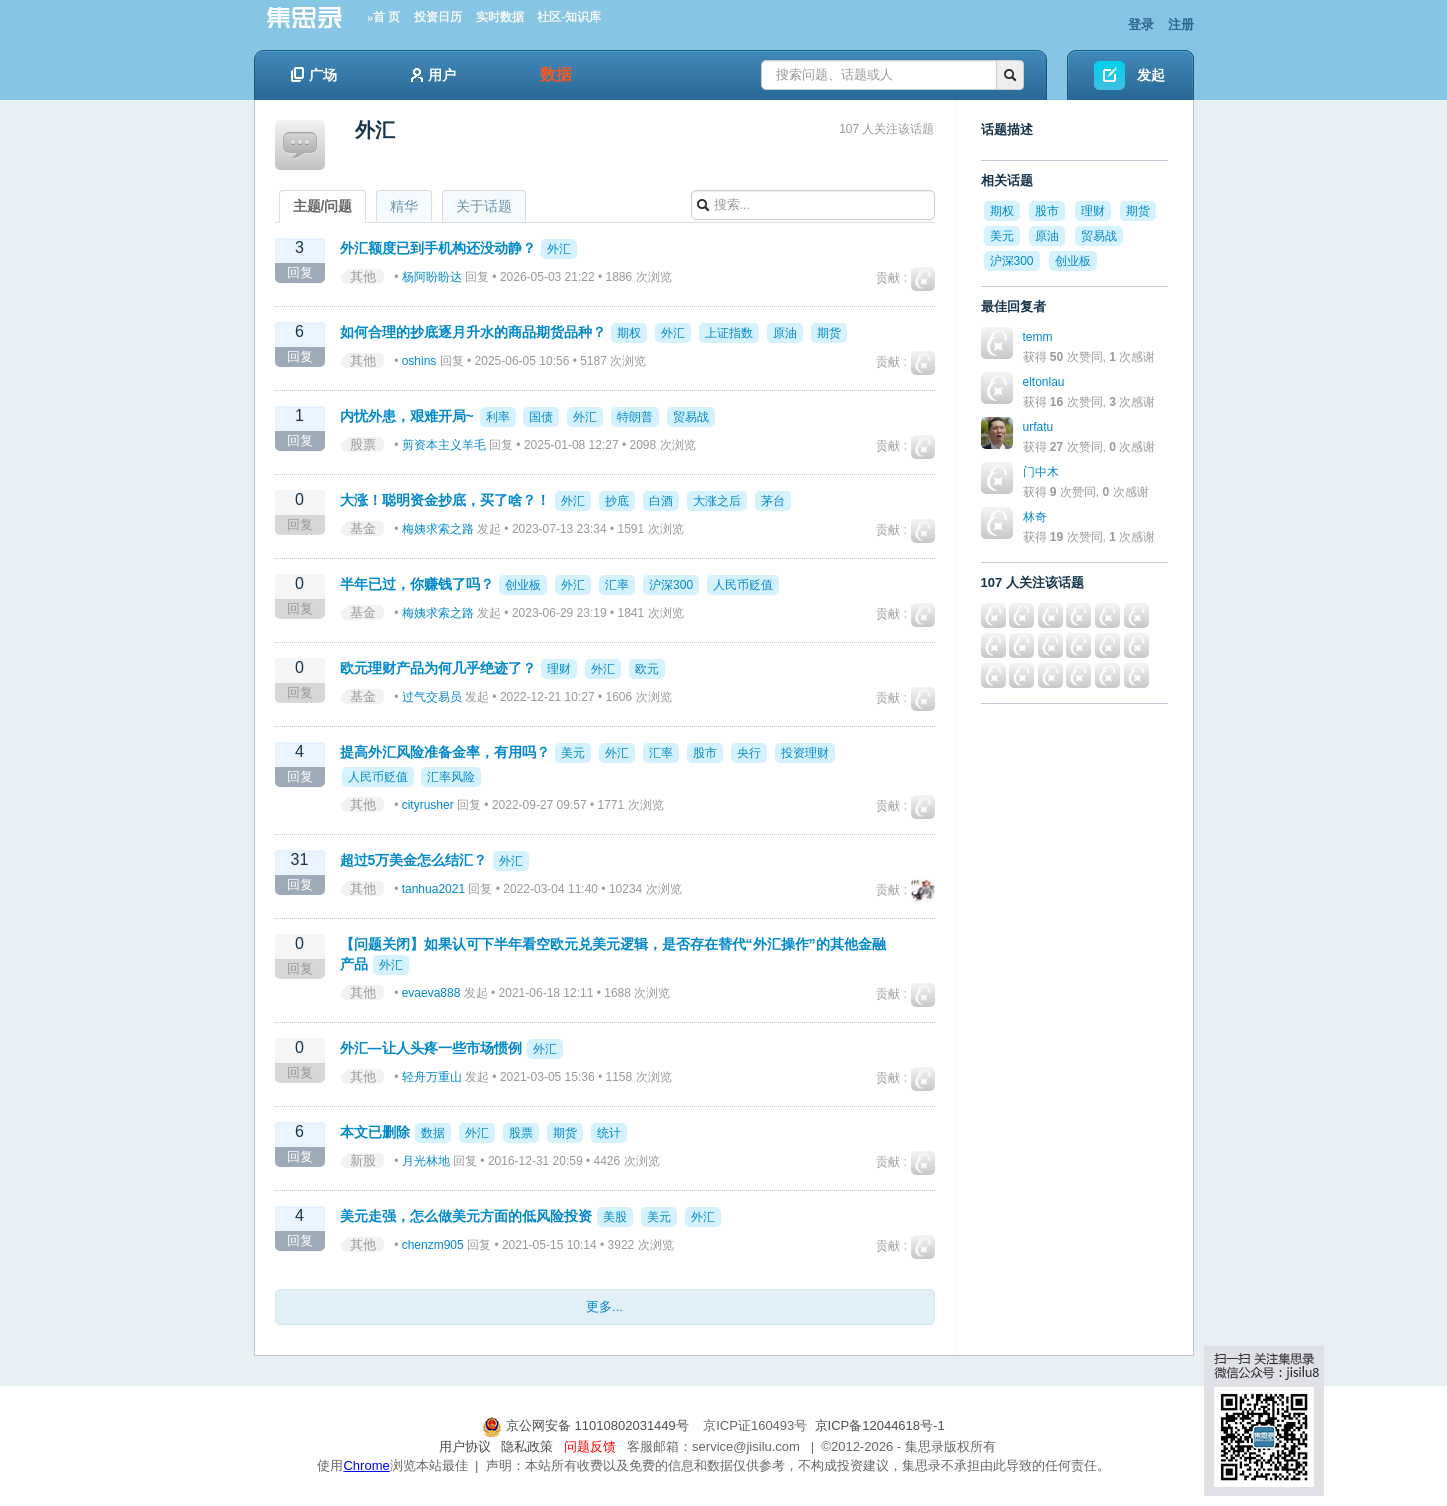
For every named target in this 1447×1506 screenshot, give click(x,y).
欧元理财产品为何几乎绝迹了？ (438, 668)
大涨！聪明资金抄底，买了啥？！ (445, 500)
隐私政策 (527, 1446)
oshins (419, 361)
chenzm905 (433, 1245)
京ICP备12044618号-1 (880, 1425)
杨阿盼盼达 (432, 277)
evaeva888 (431, 993)
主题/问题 (323, 206)
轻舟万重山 (432, 1077)
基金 (363, 528)
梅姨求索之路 (438, 529)
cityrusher (428, 805)
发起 (1151, 75)
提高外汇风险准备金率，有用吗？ (445, 752)
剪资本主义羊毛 (444, 445)
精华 (404, 206)
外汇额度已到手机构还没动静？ (438, 248)
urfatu (1038, 427)
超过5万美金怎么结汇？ (414, 860)
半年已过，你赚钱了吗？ (417, 584)
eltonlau (1044, 382)
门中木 (1041, 472)
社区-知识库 (569, 17)
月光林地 (426, 1161)
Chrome (366, 1465)
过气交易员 (432, 697)
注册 (1181, 24)
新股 (363, 1160)
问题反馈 (590, 1446)
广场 (314, 75)
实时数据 (500, 17)
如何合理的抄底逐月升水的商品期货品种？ (473, 332)
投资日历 (438, 17)
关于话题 (484, 206)
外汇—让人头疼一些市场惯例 (431, 1048)
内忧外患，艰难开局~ (407, 416)
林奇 (1035, 517)
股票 (363, 444)
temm (1038, 337)
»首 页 (383, 17)
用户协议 (465, 1446)
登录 (1141, 24)
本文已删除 (375, 1132)
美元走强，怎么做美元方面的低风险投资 (466, 1216)
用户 (433, 75)
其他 (363, 276)
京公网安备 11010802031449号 (587, 1425)
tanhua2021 (433, 889)
